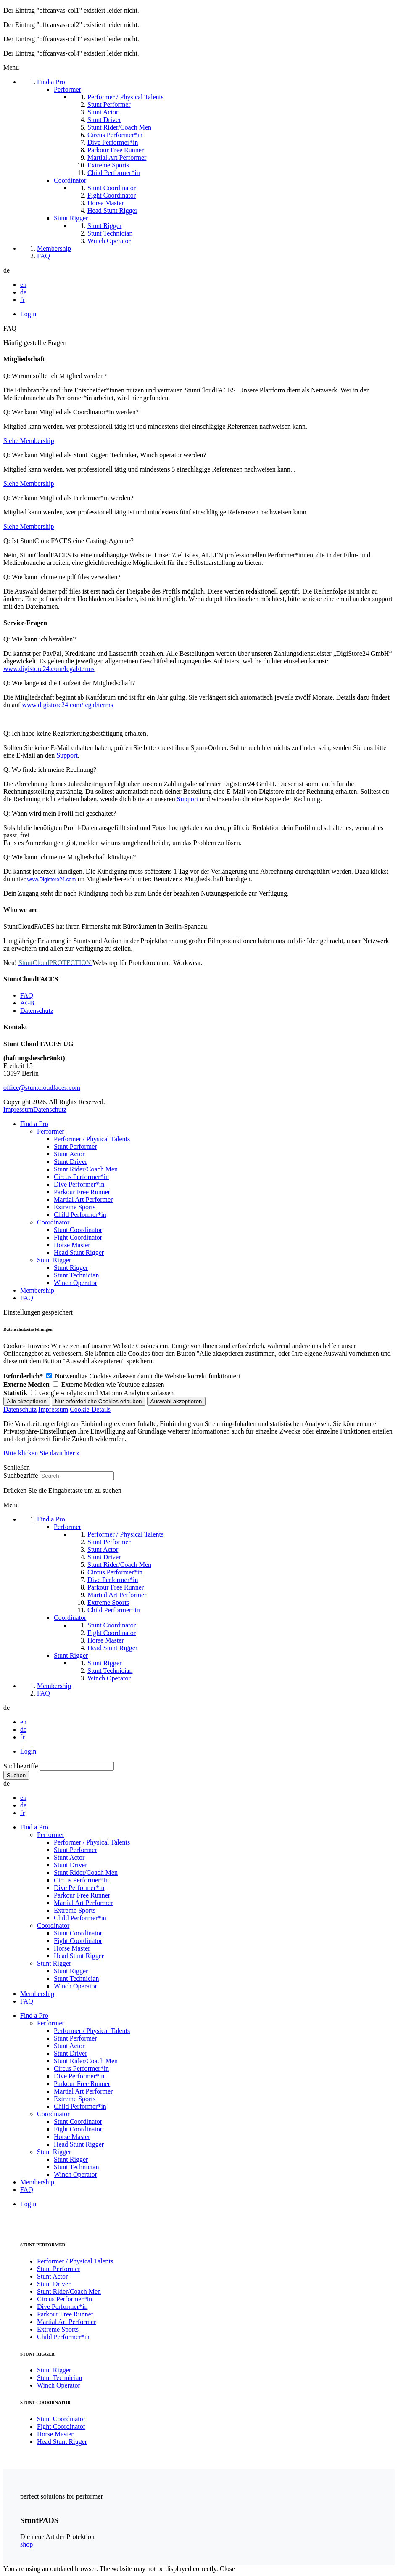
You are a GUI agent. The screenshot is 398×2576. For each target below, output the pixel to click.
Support (67, 755)
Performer (50, 1131)
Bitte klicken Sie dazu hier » (41, 1453)
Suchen (16, 1775)
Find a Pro (34, 1123)
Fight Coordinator (78, 1237)
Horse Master (72, 1244)
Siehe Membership (28, 440)
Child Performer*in (80, 1214)
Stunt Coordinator (78, 1229)
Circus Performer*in (81, 1176)
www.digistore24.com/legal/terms (49, 668)
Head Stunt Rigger (79, 1252)
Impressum (18, 1109)
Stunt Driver (70, 1161)
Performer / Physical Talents (92, 1138)
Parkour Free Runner (82, 1191)
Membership (37, 1290)
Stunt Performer (75, 1146)
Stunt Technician (76, 1275)
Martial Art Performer (83, 1199)
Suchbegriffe (20, 1475)
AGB (27, 1003)
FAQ (26, 995)
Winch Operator (75, 1282)
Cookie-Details (90, 1409)
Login (28, 314)
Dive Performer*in (79, 1184)
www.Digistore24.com (51, 880)
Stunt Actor (69, 1154)
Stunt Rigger (54, 1260)
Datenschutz (36, 1010)
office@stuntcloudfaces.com (41, 1087)
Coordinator (53, 1222)
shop (26, 2544)
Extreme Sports (74, 1207)
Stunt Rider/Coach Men (86, 1169)
